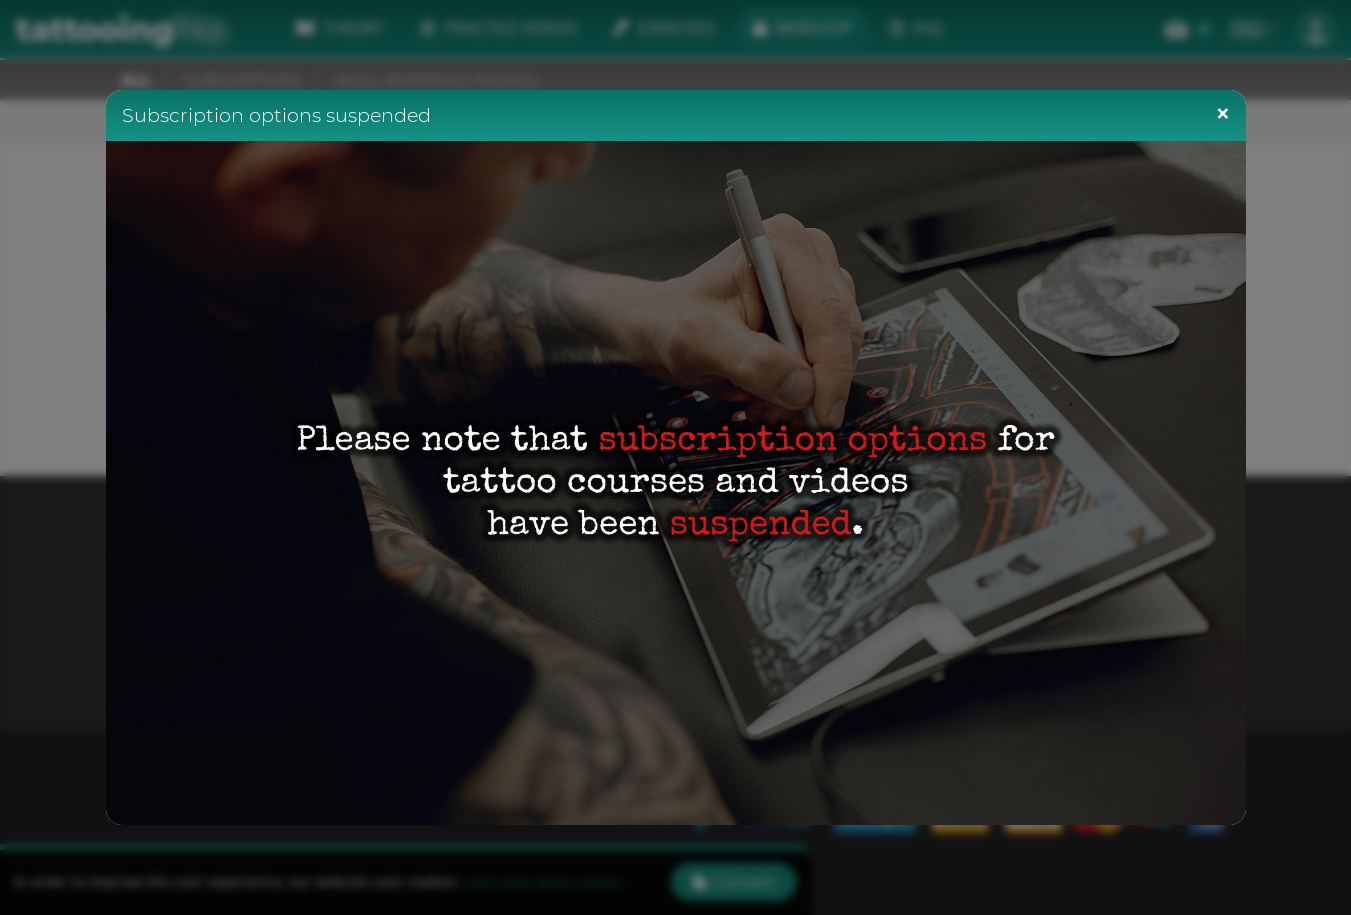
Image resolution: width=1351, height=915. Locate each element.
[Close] (1223, 113)
